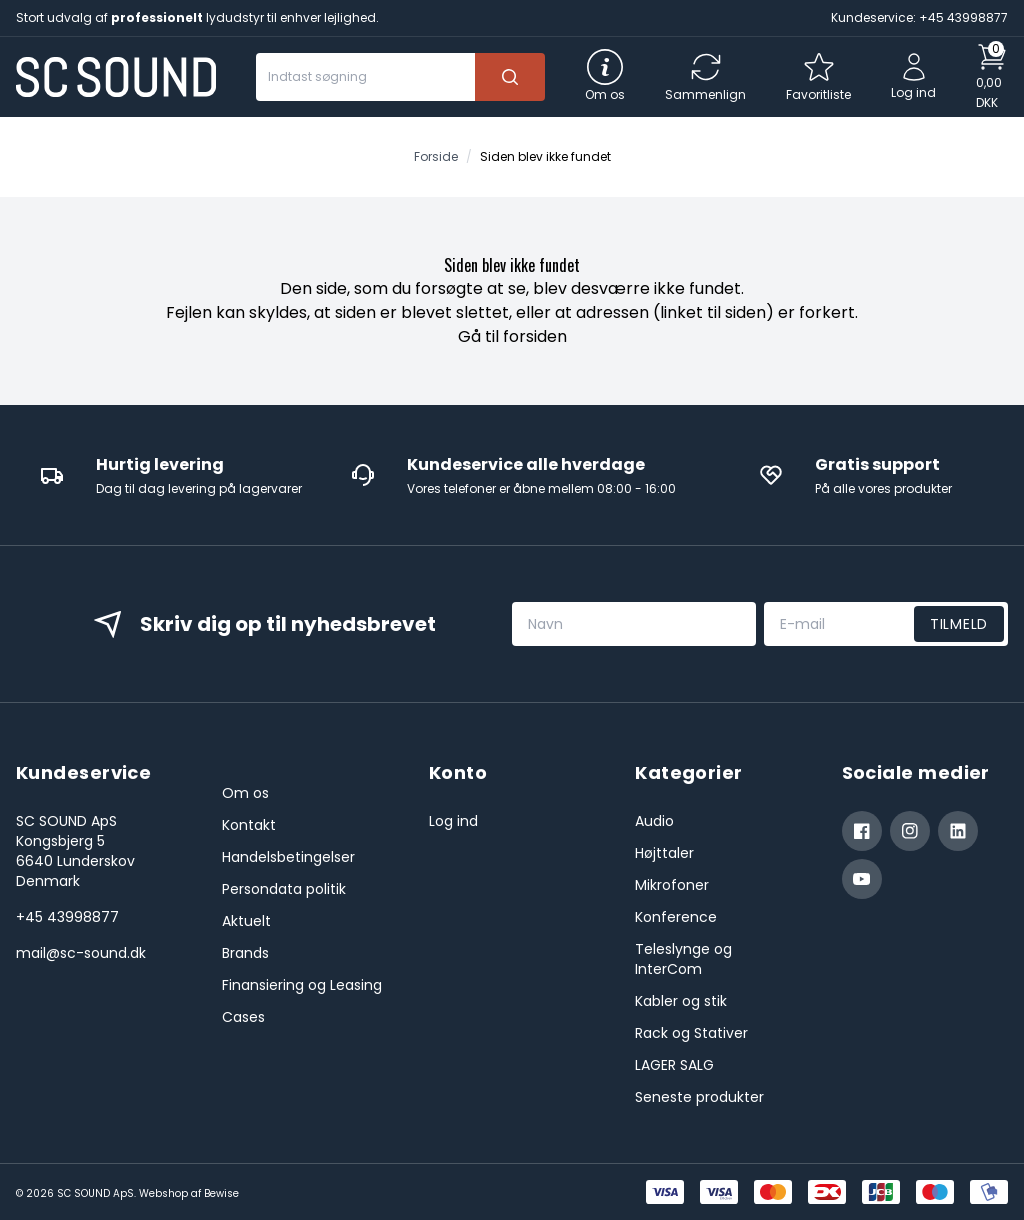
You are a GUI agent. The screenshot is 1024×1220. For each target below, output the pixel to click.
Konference (676, 917)
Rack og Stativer (691, 1033)
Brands (245, 953)
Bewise (221, 1193)
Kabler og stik (681, 1001)
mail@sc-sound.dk (81, 953)
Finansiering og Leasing (302, 985)
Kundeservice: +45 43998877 (919, 17)
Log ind (453, 821)
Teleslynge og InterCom (683, 959)
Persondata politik (284, 889)
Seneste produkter (699, 1097)
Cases (243, 1017)
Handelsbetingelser (288, 857)
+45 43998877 (67, 917)
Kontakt (249, 825)
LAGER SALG (674, 1065)
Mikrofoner (672, 885)
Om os (245, 793)
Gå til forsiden (512, 336)
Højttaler (664, 853)
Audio (654, 821)
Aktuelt (246, 921)
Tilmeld (959, 624)
